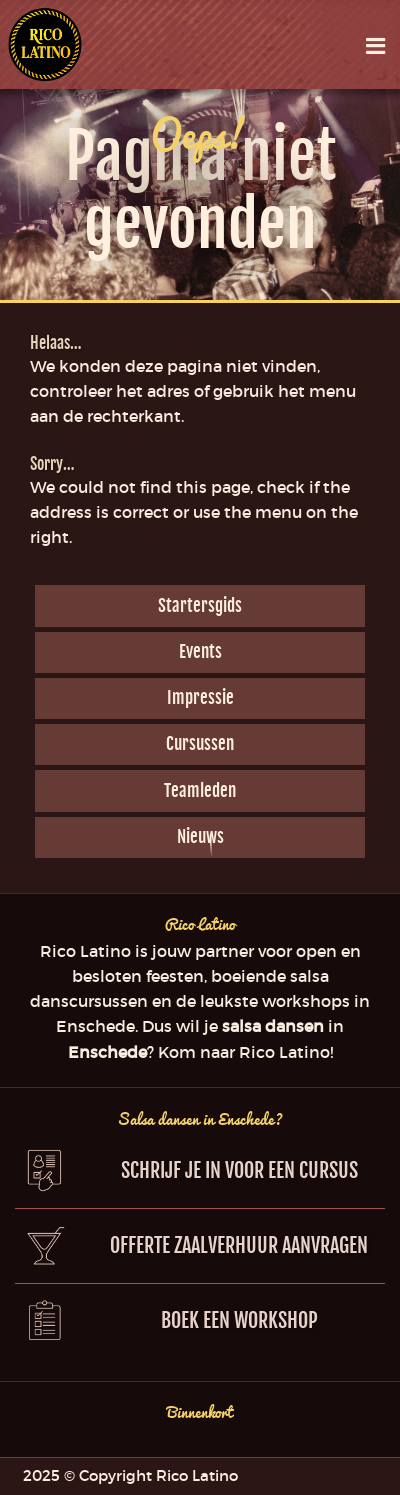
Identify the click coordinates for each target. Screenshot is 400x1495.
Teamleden (200, 790)
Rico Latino (44, 44)
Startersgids (200, 605)
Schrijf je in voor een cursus (239, 1170)
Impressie (200, 697)
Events (200, 651)
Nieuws (200, 836)
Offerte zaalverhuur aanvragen (239, 1245)
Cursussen (200, 743)
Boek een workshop (239, 1320)
